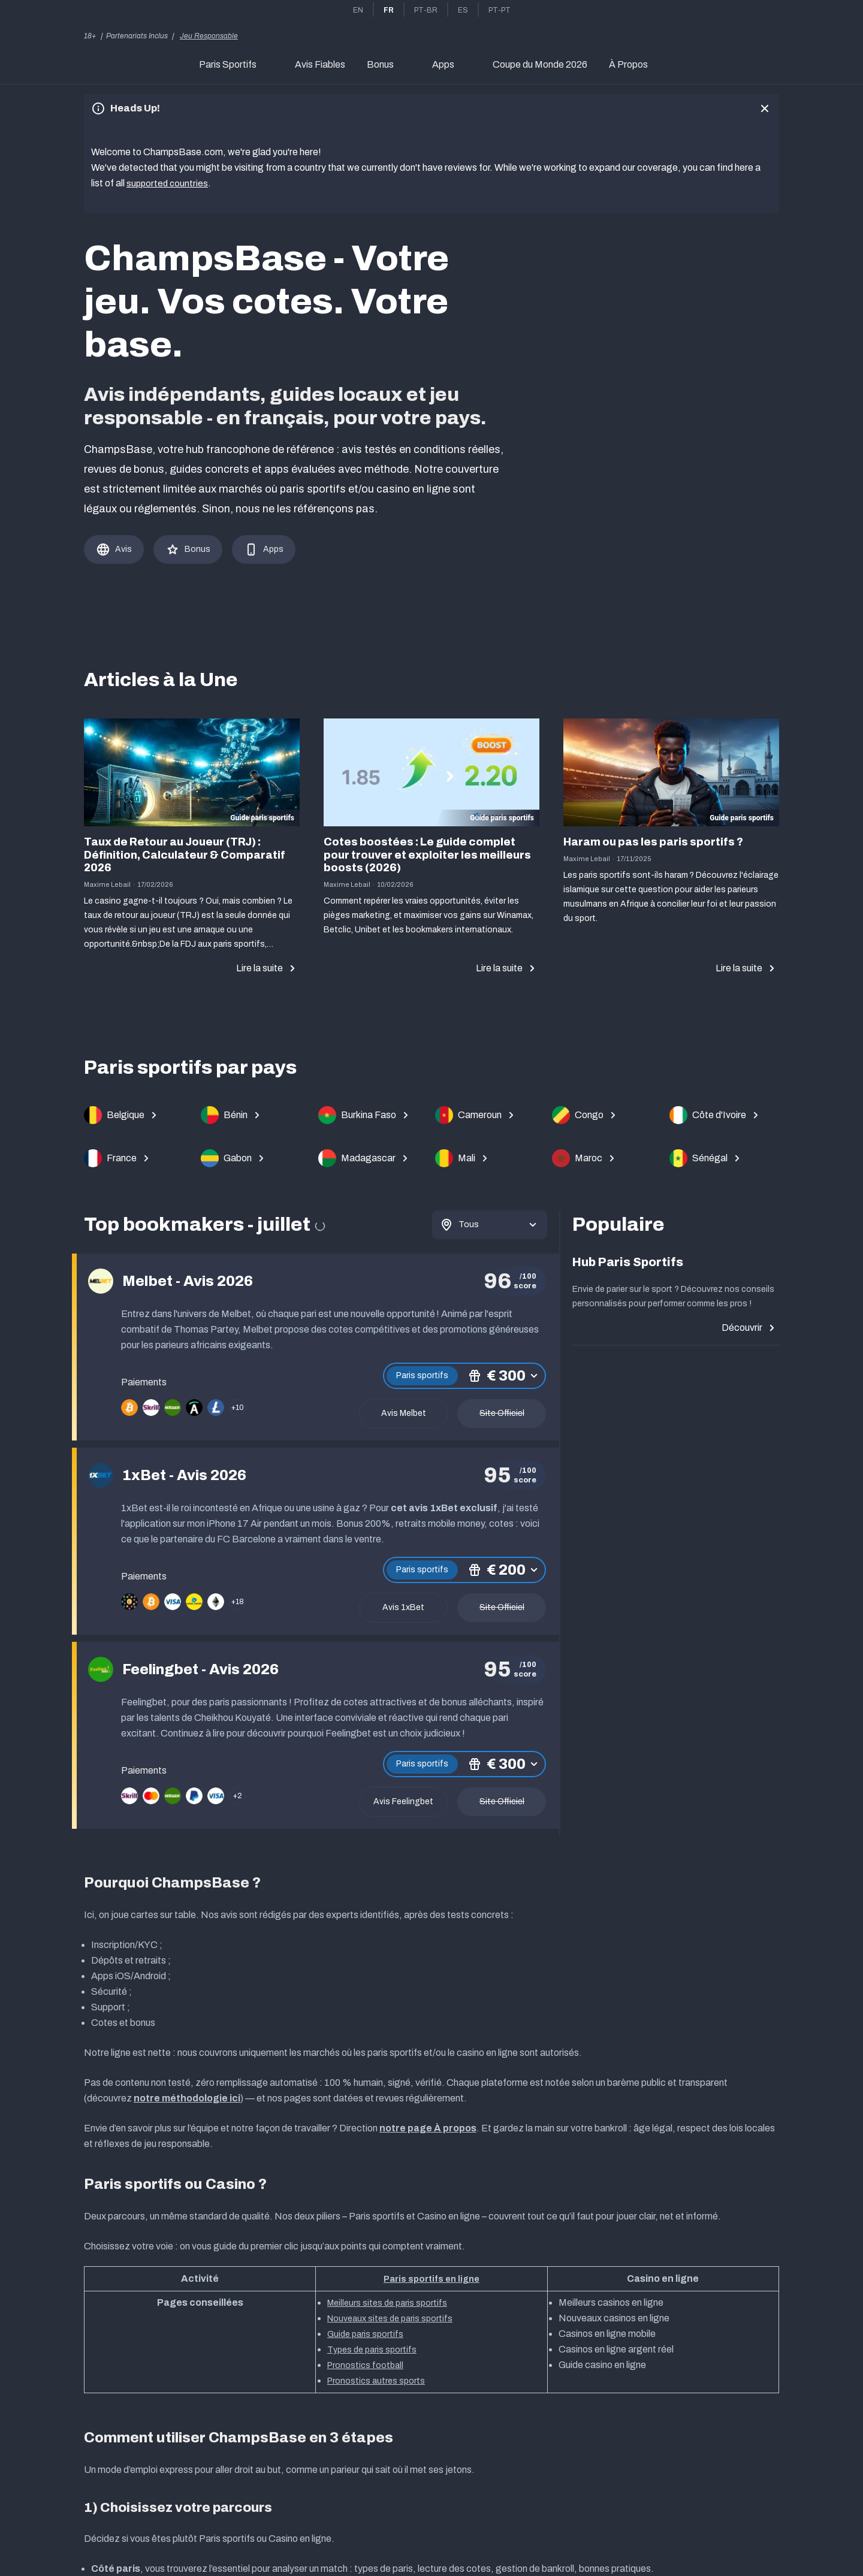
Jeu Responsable (209, 36)
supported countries (168, 183)
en (358, 10)
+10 (237, 1405)
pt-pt (499, 10)
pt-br (425, 10)
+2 (237, 1793)
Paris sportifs (422, 1373)
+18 (237, 1599)
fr (389, 10)
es (463, 10)
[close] (765, 108)
